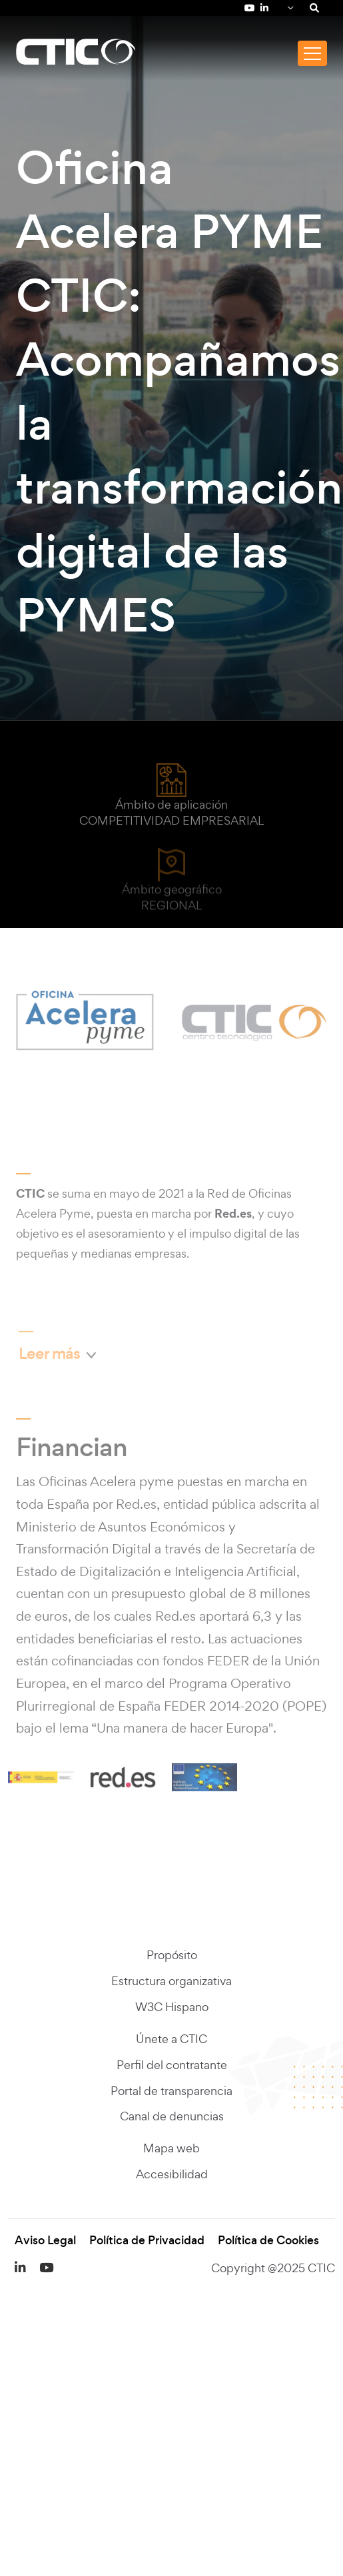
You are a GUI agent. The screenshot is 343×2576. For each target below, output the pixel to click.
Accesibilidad (172, 2175)
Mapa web (171, 2149)
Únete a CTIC (171, 2039)
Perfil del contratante (172, 2065)
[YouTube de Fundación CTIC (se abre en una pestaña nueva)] (249, 8)
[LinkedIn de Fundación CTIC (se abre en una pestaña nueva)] (264, 8)
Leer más (52, 1357)
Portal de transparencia (171, 2091)
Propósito (172, 1955)
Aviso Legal (45, 2241)
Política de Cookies (268, 2241)
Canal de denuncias (172, 2117)
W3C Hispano (171, 2007)
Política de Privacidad (146, 2241)
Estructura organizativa (171, 1981)
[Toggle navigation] (312, 53)
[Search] (314, 8)
